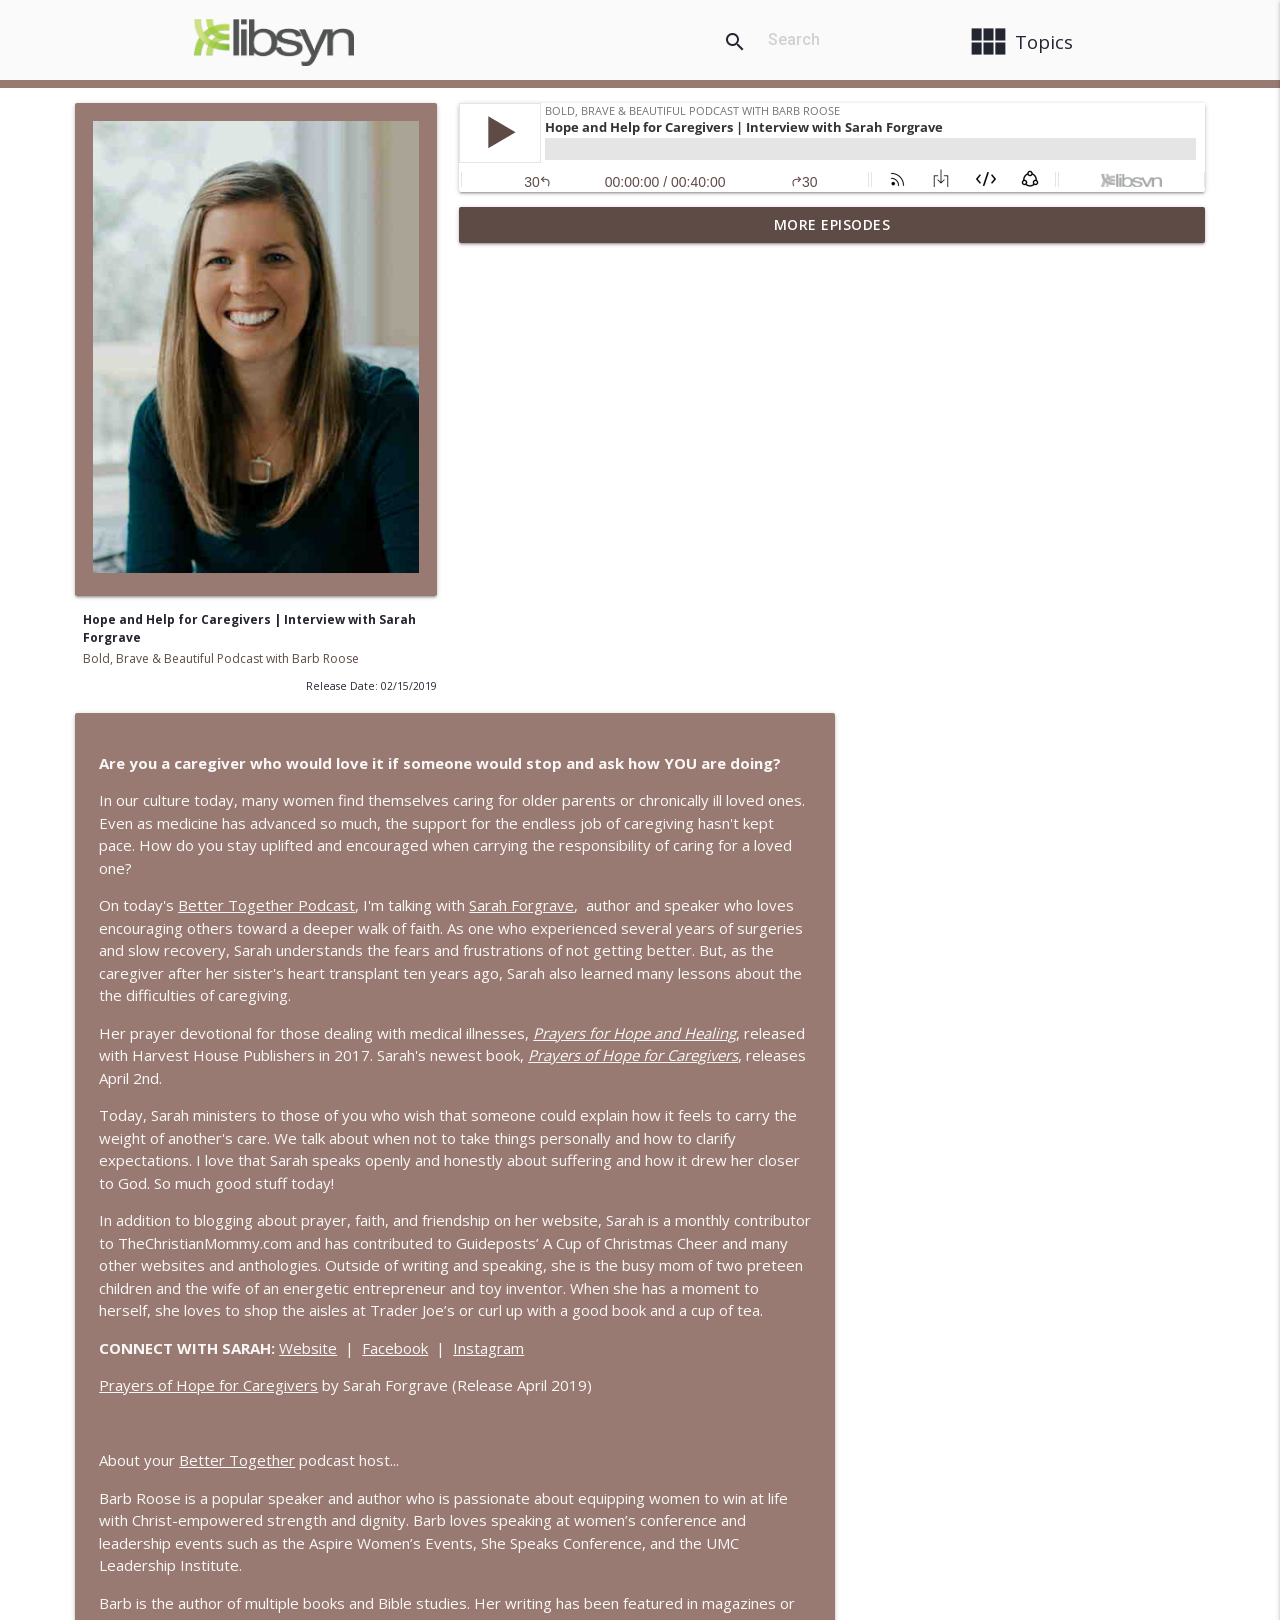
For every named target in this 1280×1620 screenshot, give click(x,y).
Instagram (872, 908)
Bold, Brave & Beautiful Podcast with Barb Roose (221, 658)
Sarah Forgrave (905, 443)
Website (692, 908)
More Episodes (832, 224)
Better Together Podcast (650, 443)
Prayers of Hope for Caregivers (592, 946)
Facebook (779, 908)
